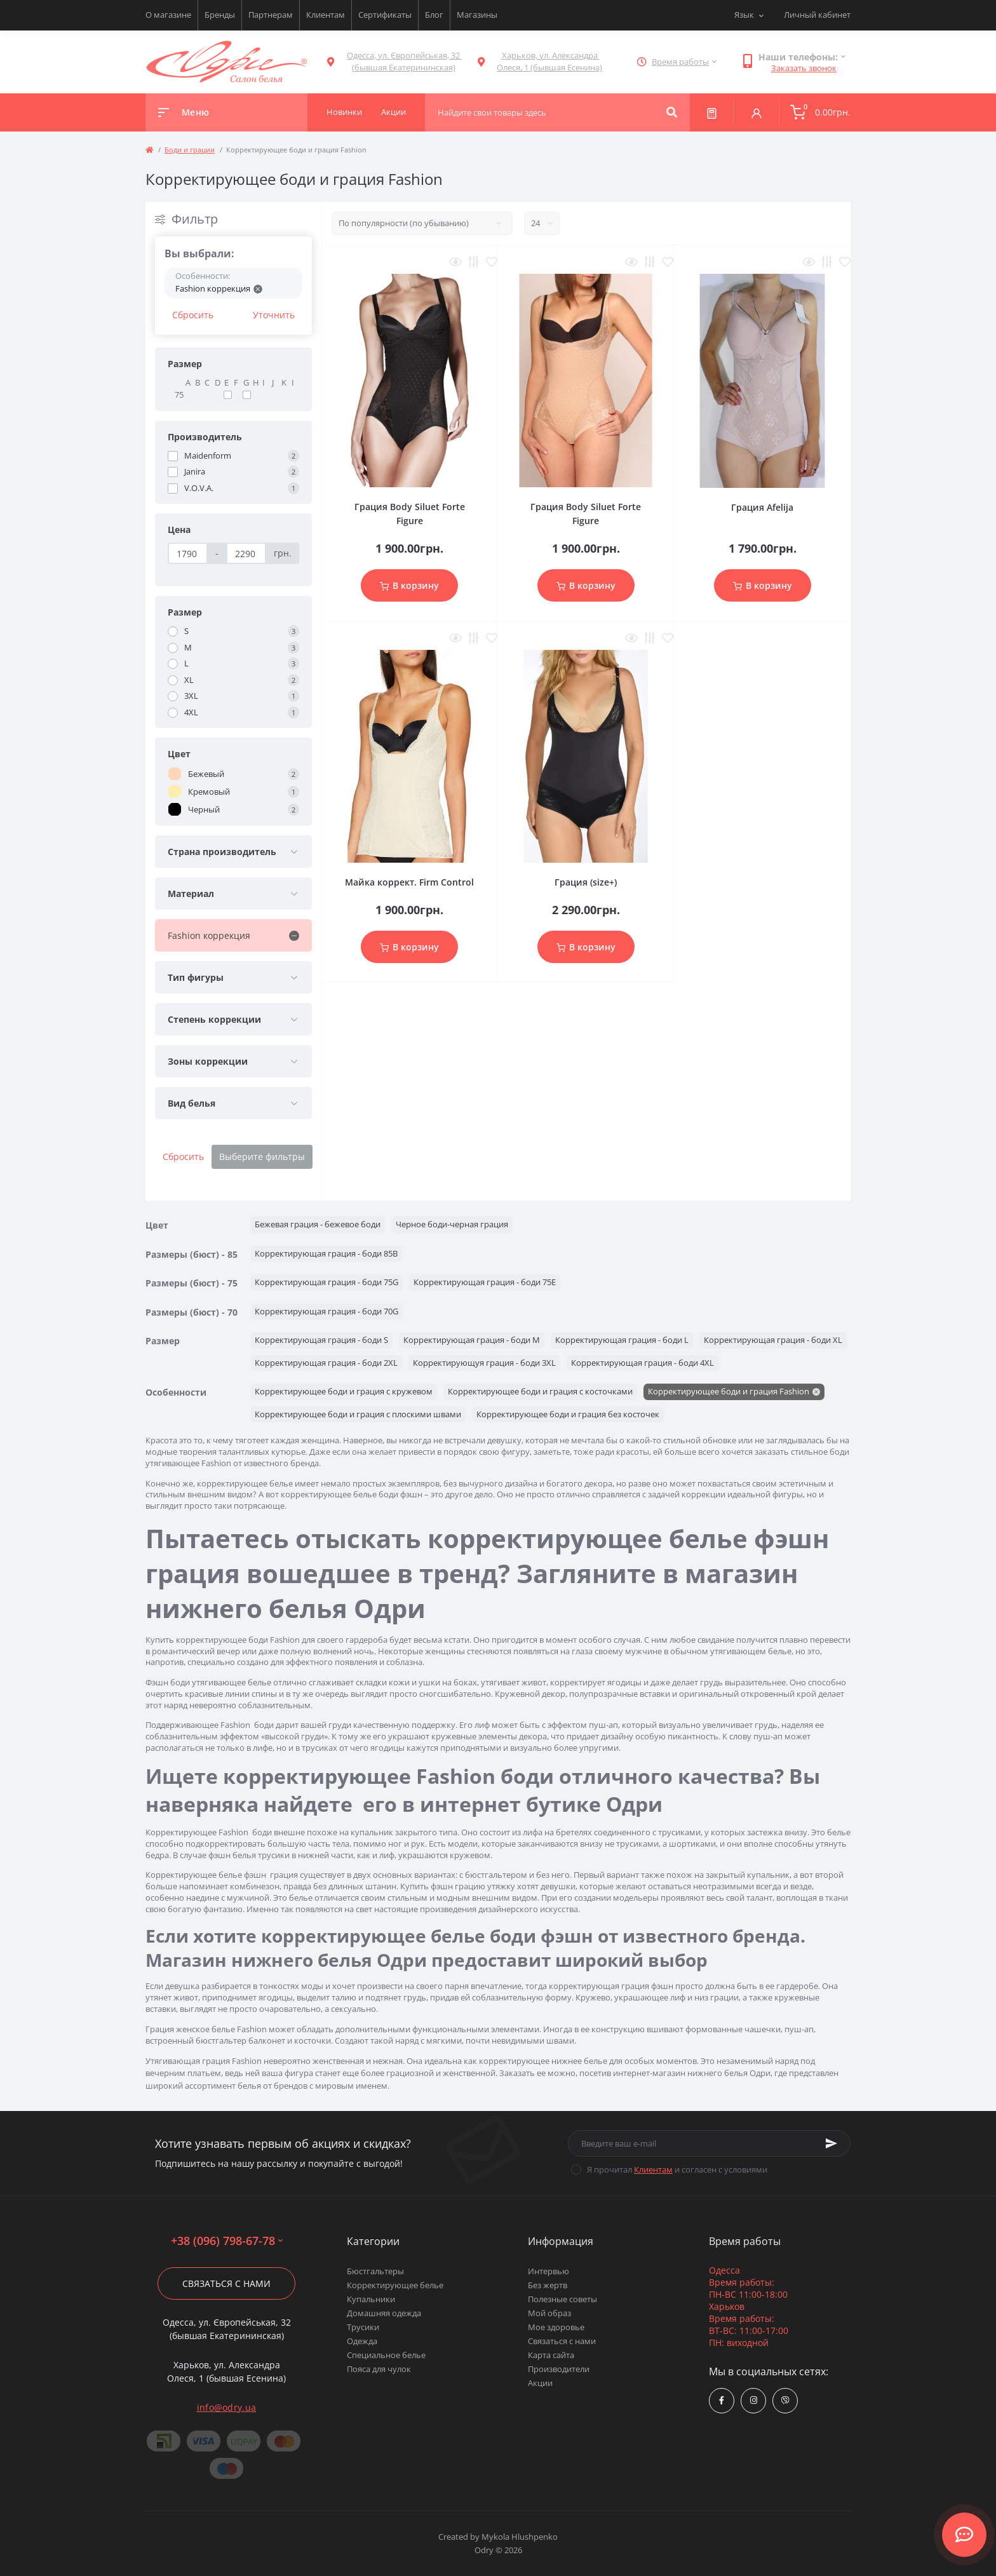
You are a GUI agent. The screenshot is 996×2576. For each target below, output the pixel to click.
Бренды (220, 14)
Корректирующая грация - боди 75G (326, 1282)
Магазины (477, 14)
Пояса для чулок (379, 2369)
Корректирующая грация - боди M (471, 1339)
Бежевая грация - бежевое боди (317, 1224)
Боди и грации (190, 149)
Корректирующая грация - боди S (321, 1339)
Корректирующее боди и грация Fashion (728, 1391)
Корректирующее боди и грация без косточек (567, 1414)
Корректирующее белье (395, 2285)
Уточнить (274, 315)
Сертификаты (385, 14)
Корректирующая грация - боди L (622, 1339)
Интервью (548, 2271)
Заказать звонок (804, 68)
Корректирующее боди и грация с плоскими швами (358, 1414)
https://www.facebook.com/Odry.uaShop (721, 2400)
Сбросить (192, 315)
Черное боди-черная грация (452, 1224)
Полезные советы (562, 2299)
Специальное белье (386, 2355)
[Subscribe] (831, 2143)
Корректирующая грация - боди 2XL (326, 1362)
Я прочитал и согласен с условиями (677, 2169)
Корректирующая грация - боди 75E (485, 1282)
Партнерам (270, 14)
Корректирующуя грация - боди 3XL (484, 1362)
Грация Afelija (762, 507)
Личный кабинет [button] (817, 14)
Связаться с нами (226, 2283)
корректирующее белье (245, 1483)
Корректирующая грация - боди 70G (326, 1311)
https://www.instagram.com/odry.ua (753, 2400)
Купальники (371, 2299)
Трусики (363, 2327)
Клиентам (325, 14)
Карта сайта (551, 2355)
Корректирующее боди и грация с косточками (540, 1391)
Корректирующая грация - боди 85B (326, 1253)
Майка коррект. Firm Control (409, 882)
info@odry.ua (227, 2407)
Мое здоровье (556, 2327)
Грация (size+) (586, 882)
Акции (540, 2383)
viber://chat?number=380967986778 (785, 2400)
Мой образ (549, 2313)
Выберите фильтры (262, 1156)
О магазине (168, 14)
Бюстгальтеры (375, 2271)
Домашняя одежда (384, 2313)
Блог (434, 14)
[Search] (672, 112)
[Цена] (188, 553)
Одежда (362, 2341)
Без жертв (547, 2285)
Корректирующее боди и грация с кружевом (344, 1391)
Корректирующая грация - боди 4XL (642, 1362)
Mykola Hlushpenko (519, 2536)
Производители (558, 2369)
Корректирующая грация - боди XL (773, 1339)
